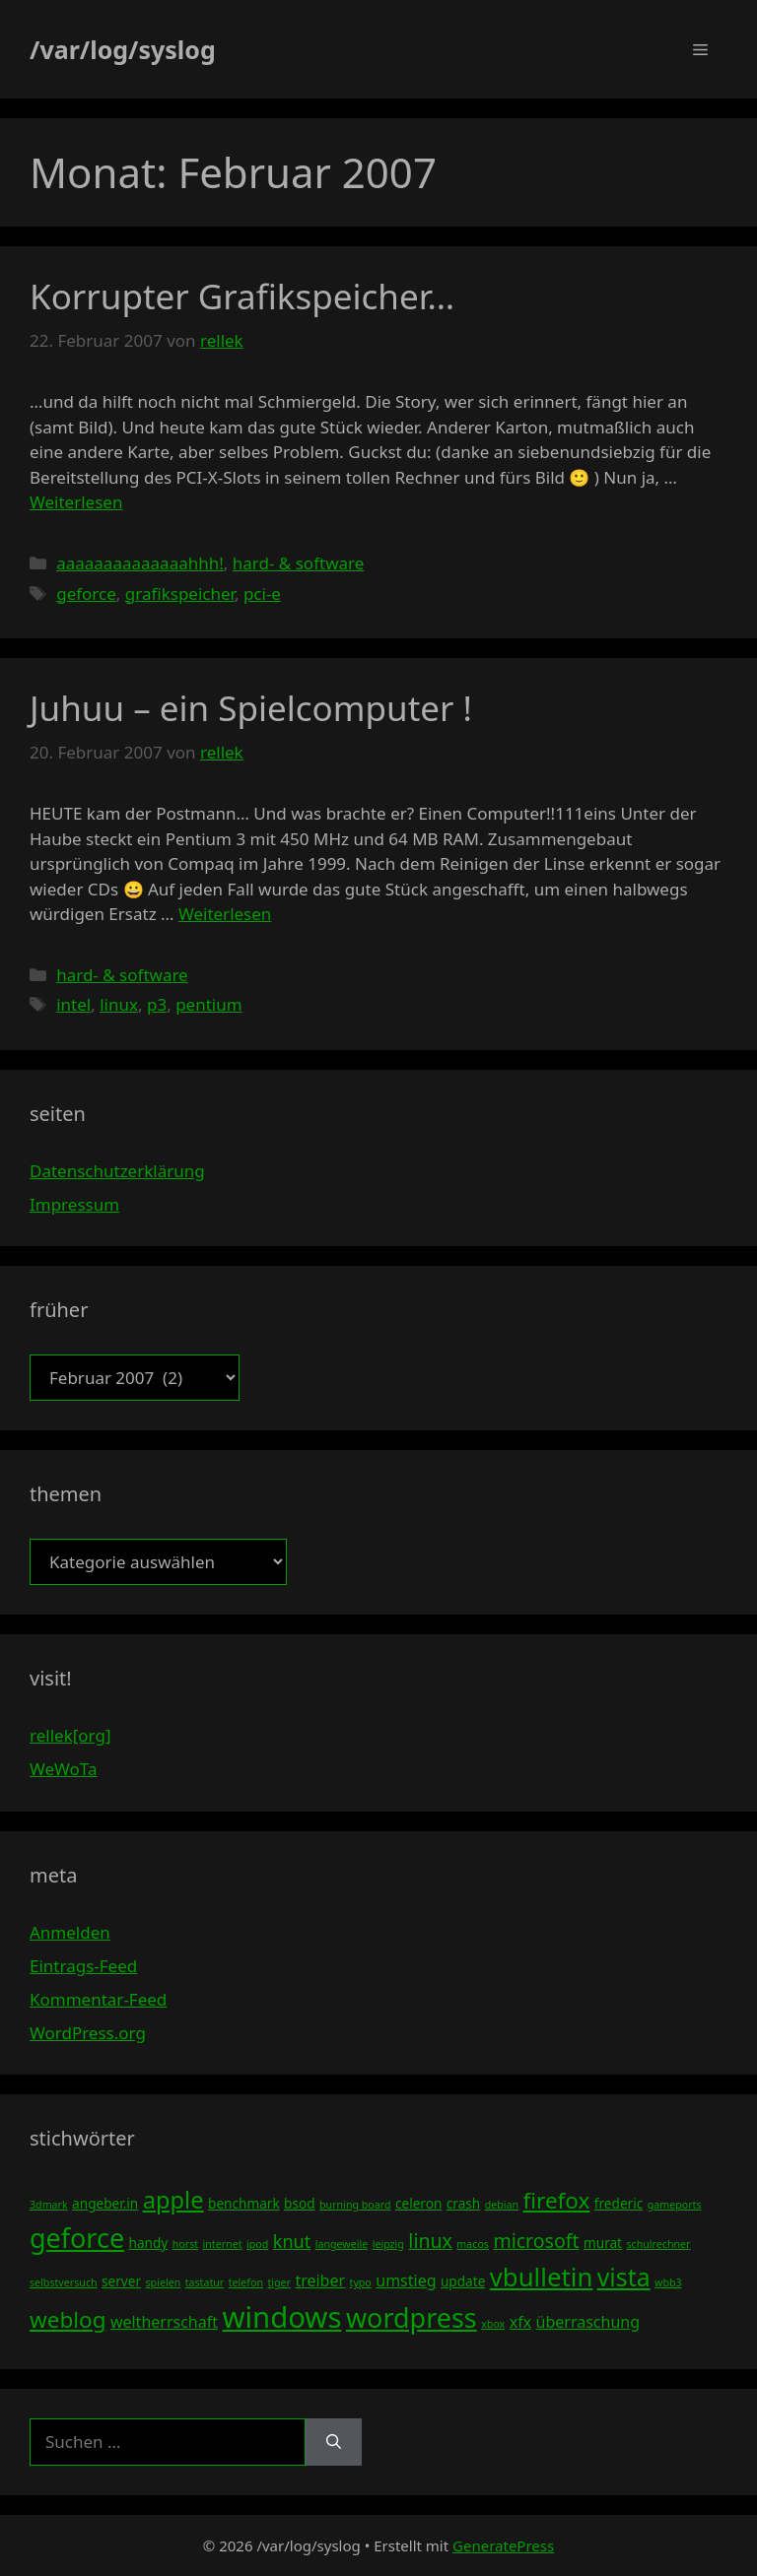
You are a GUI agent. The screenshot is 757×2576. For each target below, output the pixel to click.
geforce (86, 593)
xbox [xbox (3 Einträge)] (493, 2324)
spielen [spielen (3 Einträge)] (162, 2282)
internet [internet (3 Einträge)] (222, 2244)
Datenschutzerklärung (117, 1170)
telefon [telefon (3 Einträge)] (246, 2282)
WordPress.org (88, 2032)
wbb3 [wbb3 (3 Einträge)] (668, 2282)
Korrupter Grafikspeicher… (242, 296)
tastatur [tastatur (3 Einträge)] (205, 2282)
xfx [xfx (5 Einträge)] (520, 2322)
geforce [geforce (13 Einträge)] (77, 2237)
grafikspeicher (180, 593)
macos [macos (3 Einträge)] (472, 2244)
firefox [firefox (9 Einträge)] (556, 2200)
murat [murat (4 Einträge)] (603, 2242)
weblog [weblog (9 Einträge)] (67, 2319)
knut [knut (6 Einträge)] (292, 2241)
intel (73, 1004)
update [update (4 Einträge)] (463, 2281)
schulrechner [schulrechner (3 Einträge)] (658, 2244)
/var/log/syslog (123, 49)
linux (119, 1004)
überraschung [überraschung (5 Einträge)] (588, 2322)
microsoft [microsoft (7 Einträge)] (536, 2240)
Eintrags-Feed (83, 1965)
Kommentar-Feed (98, 1999)
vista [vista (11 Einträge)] (624, 2276)
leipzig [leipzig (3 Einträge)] (388, 2244)
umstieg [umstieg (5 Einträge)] (406, 2280)
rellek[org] (70, 1735)
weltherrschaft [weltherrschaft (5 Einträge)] (164, 2322)
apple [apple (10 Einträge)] (173, 2199)
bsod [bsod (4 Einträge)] (299, 2203)
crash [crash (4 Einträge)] (463, 2203)
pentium (208, 1004)
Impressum (74, 1204)
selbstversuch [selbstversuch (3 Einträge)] (64, 2282)
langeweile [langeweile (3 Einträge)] (342, 2244)
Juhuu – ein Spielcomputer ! (251, 708)
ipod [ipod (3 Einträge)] (257, 2244)
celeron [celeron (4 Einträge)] (418, 2203)
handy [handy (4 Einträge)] (149, 2242)
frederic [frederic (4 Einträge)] (618, 2203)
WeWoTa (63, 1768)
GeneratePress (503, 2545)
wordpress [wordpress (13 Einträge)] (411, 2317)
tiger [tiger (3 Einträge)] (279, 2282)
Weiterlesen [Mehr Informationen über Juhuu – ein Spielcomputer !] (224, 913)
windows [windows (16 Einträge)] (281, 2317)
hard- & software (299, 563)
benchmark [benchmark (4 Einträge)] (244, 2203)
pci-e (262, 593)
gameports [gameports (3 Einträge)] (675, 2205)
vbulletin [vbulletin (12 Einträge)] (541, 2276)
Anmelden (70, 1932)
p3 (157, 1004)
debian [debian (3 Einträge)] (501, 2205)
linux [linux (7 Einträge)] (430, 2240)
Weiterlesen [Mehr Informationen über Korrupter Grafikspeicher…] (76, 502)
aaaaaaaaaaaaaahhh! (140, 563)
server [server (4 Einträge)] (121, 2281)
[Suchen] (334, 2442)
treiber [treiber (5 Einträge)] (320, 2280)
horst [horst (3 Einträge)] (185, 2244)
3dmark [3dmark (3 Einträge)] (49, 2205)
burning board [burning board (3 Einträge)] (355, 2205)
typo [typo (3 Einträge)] (361, 2282)
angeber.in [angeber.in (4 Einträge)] (105, 2203)
